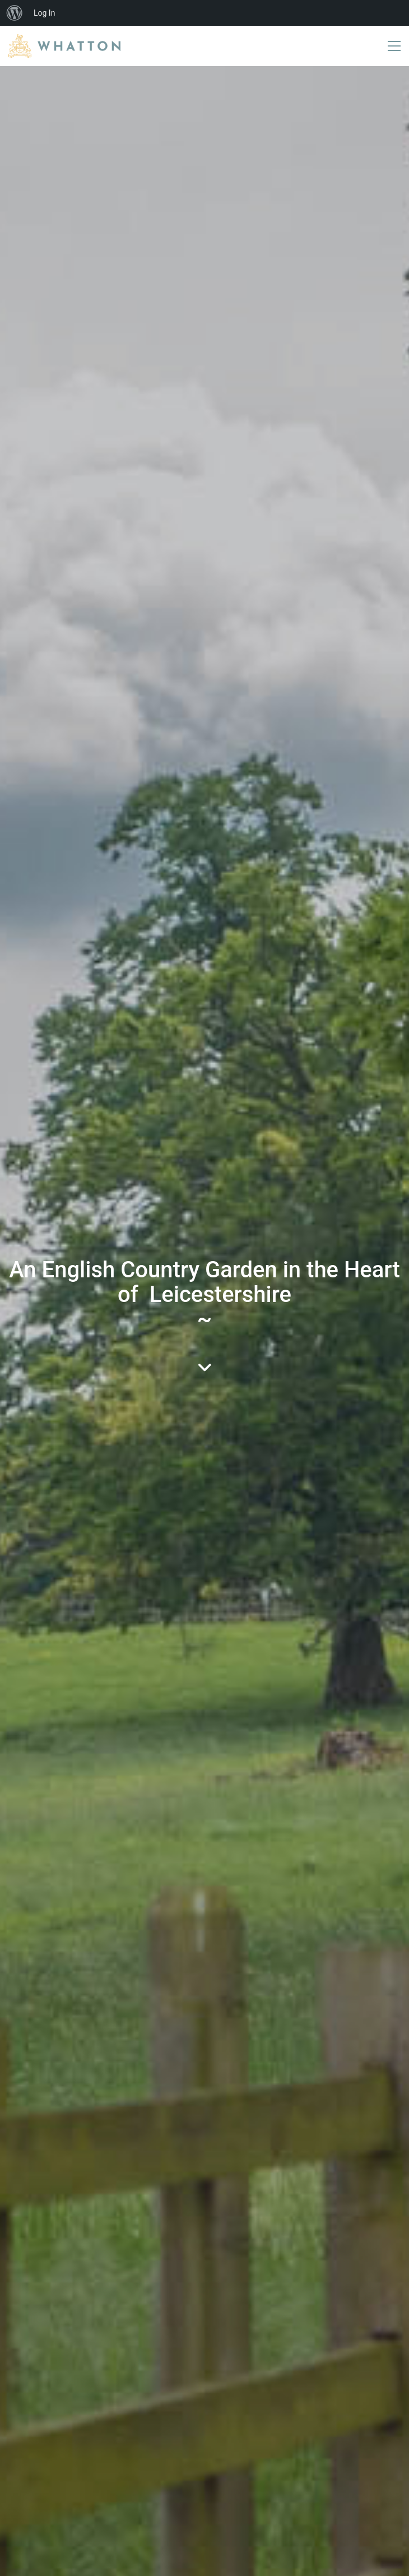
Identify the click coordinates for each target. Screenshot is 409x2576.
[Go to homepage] (64, 46)
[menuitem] (14, 13)
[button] (394, 46)
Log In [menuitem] (44, 12)
